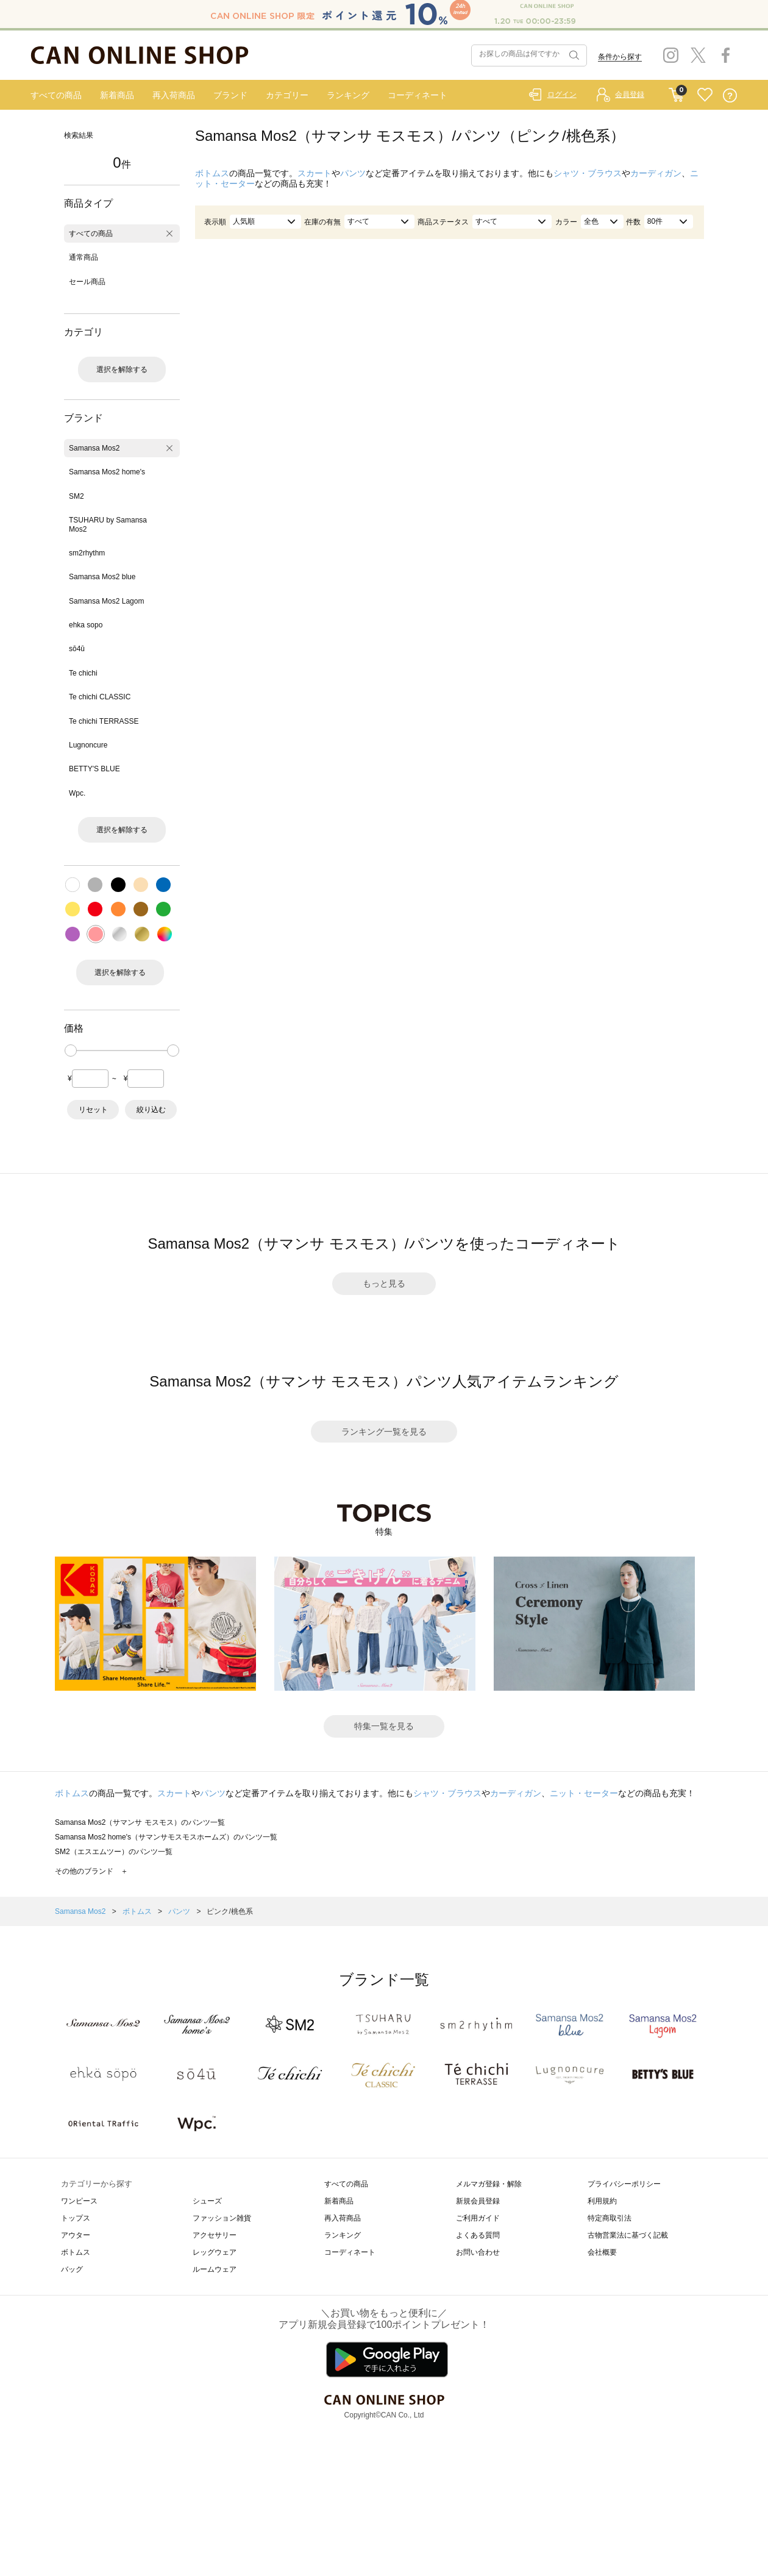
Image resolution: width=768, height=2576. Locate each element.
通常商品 (83, 257)
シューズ (207, 2201)
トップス (75, 2218)
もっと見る (384, 1283)
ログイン (562, 94)
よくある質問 (478, 2235)
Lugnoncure (88, 745)
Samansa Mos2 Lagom (106, 601)
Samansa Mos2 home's (107, 472)
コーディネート (417, 95)
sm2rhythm (87, 553)
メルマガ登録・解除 (489, 2184)
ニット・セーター (584, 1793)
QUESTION (730, 95)
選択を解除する (122, 369)
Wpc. (77, 793)
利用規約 (602, 2201)
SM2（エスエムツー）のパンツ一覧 (113, 1851)
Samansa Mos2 (94, 448)
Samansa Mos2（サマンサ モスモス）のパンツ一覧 (140, 1822)
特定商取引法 (609, 2218)
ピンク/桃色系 (229, 1911)
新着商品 (117, 95)
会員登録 (629, 94)
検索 (573, 55)
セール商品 (87, 281)
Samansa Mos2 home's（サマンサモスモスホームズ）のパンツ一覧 (166, 1837)
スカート (314, 173)
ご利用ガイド (478, 2218)
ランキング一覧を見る (384, 1431)
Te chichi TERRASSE (104, 721)
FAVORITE (705, 95)
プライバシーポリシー (624, 2184)
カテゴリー (287, 95)
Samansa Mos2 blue (102, 577)
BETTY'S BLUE (94, 769)
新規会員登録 (478, 2201)
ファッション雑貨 (222, 2218)
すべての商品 (56, 95)
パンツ (353, 173)
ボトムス (212, 173)
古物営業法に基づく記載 (628, 2235)
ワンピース (79, 2201)
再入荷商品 (173, 95)
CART (676, 92)
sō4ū (77, 648)
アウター (75, 2235)
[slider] (71, 1050)
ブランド (230, 95)
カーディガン (655, 173)
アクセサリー (214, 2235)
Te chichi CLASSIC (99, 697)
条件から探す (620, 56)
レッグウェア (214, 2252)
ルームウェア (214, 2269)
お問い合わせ (478, 2252)
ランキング (348, 95)
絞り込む (151, 1109)
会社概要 (602, 2252)
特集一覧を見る (384, 1726)
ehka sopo (85, 625)
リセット (93, 1109)
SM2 (76, 496)
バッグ (72, 2269)
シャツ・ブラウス (587, 173)
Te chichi (83, 673)
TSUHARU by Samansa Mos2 (108, 524)
